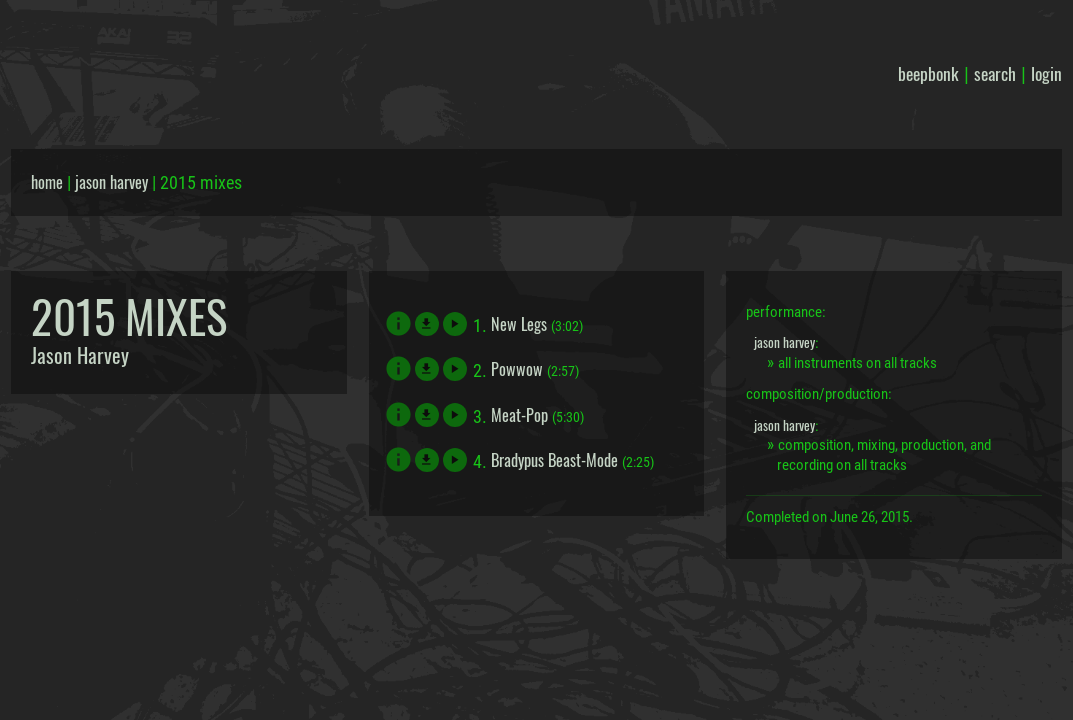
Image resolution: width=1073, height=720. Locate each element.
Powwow (517, 369)
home (47, 182)
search (995, 73)
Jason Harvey (80, 355)
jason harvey (111, 182)
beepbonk (928, 73)
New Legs (519, 324)
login (1046, 73)
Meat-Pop (519, 415)
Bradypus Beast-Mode (554, 460)
